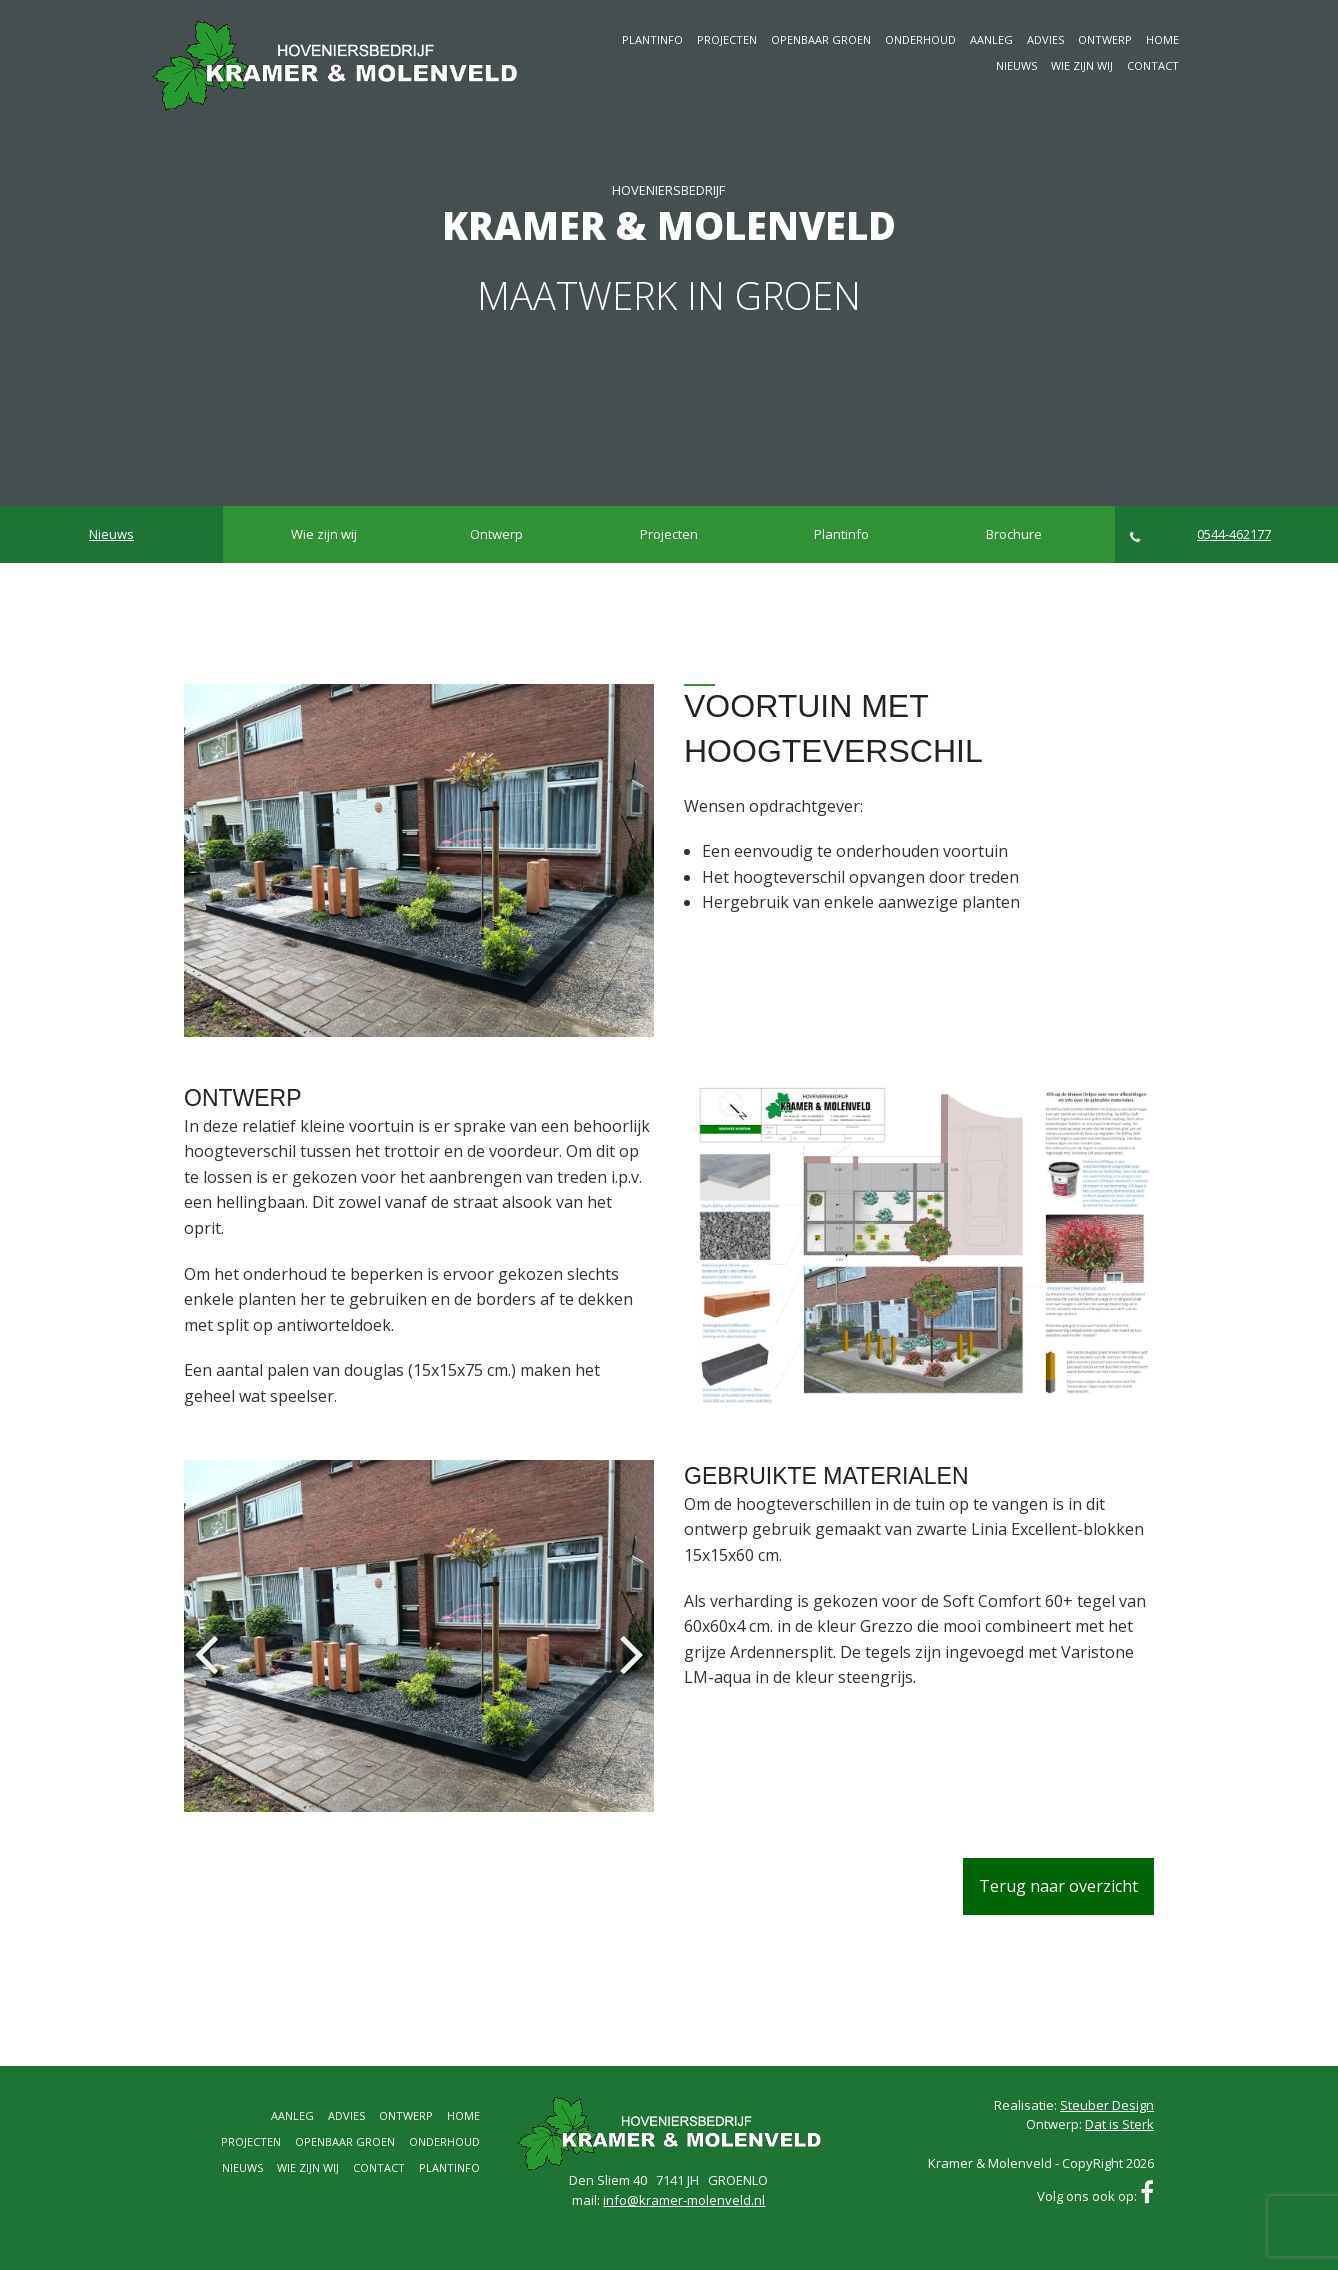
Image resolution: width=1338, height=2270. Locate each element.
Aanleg (991, 39)
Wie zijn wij (1082, 65)
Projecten (727, 39)
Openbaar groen (821, 39)
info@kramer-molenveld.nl (684, 2200)
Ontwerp (1105, 39)
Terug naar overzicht (1058, 1886)
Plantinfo (652, 39)
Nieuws (1016, 65)
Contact (1153, 65)
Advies (1045, 39)
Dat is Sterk (1119, 2124)
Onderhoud (920, 39)
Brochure (1014, 534)
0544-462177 (1200, 534)
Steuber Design (1107, 2105)
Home (1162, 39)
